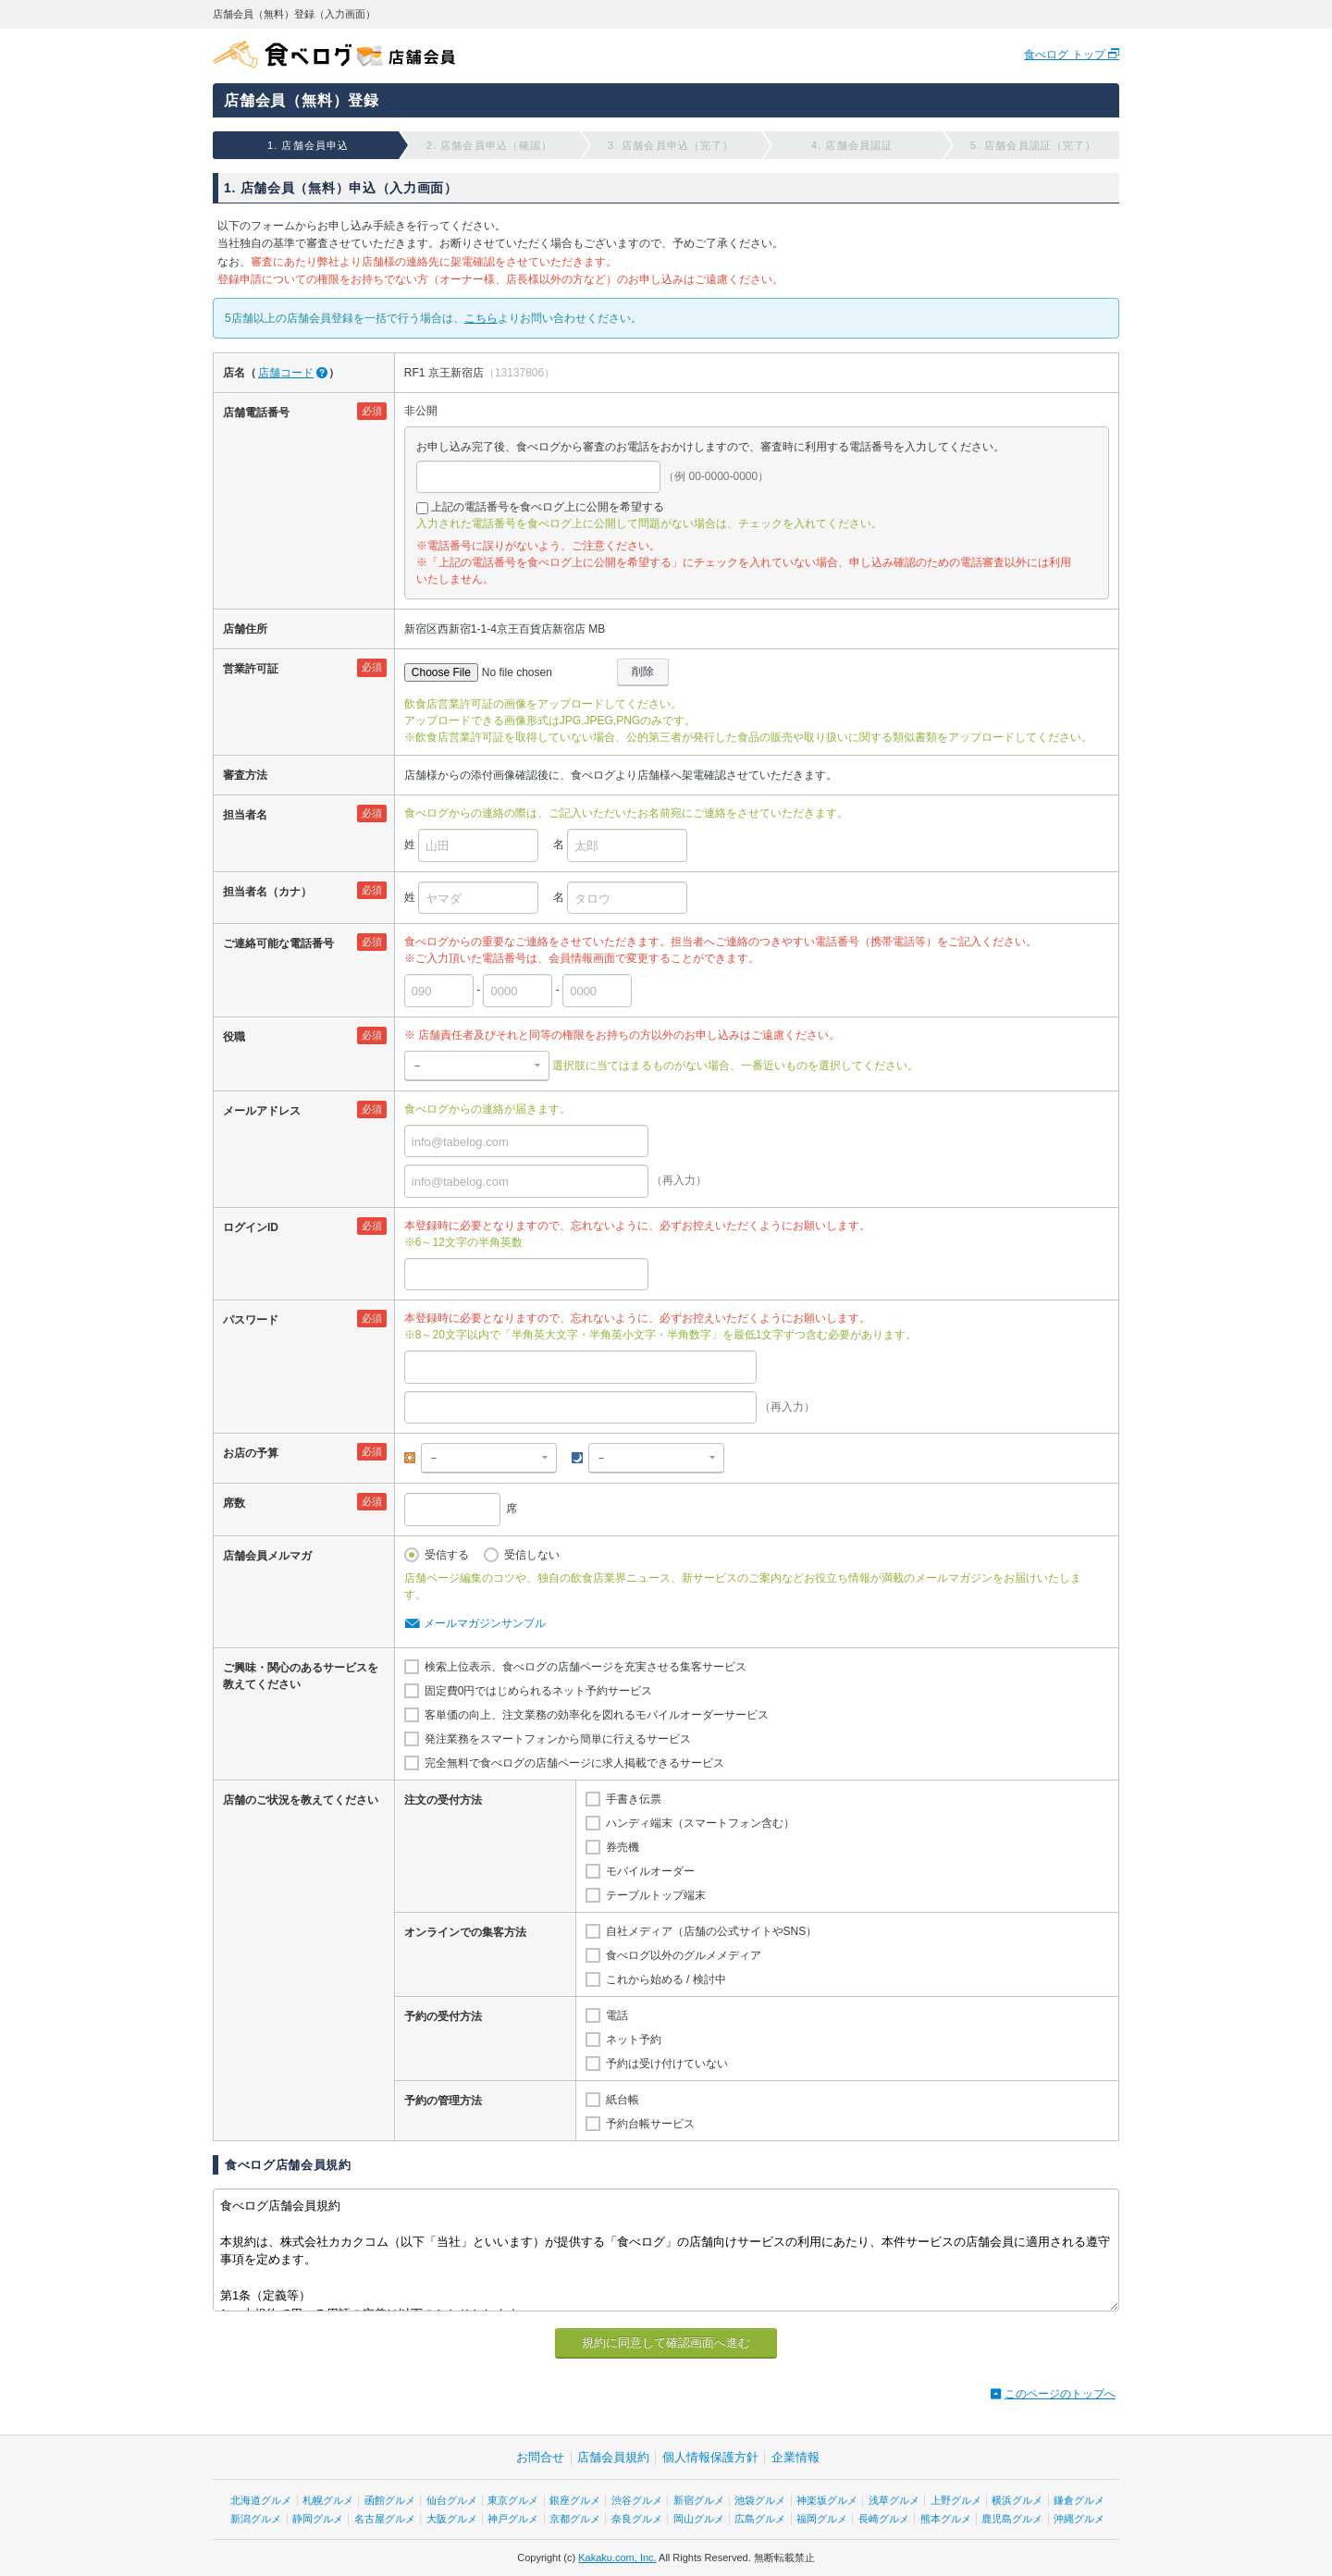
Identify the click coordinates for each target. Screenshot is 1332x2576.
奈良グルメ (636, 2518)
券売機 (622, 1847)
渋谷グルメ (636, 2500)
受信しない (532, 1554)
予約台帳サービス (650, 2123)
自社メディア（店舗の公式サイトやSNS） (712, 1931)
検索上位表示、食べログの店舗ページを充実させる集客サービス (585, 1666)
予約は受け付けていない (667, 2063)
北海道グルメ (260, 2500)
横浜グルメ (1017, 2500)
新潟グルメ (255, 2518)
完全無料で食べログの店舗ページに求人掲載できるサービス (574, 1762)
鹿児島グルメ (1011, 2518)
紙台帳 (622, 2099)
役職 (234, 1036)
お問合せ (540, 2457)
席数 (234, 1503)
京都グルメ (574, 2518)
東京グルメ (512, 2500)
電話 (617, 2015)
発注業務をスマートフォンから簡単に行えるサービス (558, 1738)
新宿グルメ (698, 2500)
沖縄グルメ (1079, 2518)
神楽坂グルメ (826, 2500)
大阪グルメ (451, 2518)
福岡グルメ (821, 2518)
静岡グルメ (317, 2518)
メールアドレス (262, 1110)
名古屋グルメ (384, 2518)
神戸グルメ (512, 2518)
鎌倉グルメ (1079, 2500)
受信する (447, 1554)
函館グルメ (389, 2500)
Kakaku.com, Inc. (617, 2557)
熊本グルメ (945, 2518)
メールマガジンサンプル (485, 1623)
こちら (481, 318)
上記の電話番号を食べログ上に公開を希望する (547, 506)
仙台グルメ (451, 2500)
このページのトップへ (1060, 2393)
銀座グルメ (574, 2500)
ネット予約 (633, 2039)
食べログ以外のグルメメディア (683, 1955)
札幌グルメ (327, 2500)
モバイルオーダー (650, 1871)
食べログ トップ (1066, 54)
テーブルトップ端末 (656, 1895)
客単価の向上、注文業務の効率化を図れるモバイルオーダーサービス (597, 1714)
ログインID (250, 1227)
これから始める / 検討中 (666, 1979)
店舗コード (286, 372)
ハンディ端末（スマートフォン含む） (700, 1823)
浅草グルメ (894, 2500)
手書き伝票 (633, 1799)
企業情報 (795, 2457)
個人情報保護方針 (710, 2457)
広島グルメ (759, 2518)
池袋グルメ (759, 2500)
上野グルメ (956, 2500)
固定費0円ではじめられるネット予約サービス (539, 1690)
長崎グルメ (883, 2518)
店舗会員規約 (613, 2457)
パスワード (250, 1319)
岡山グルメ (698, 2518)
